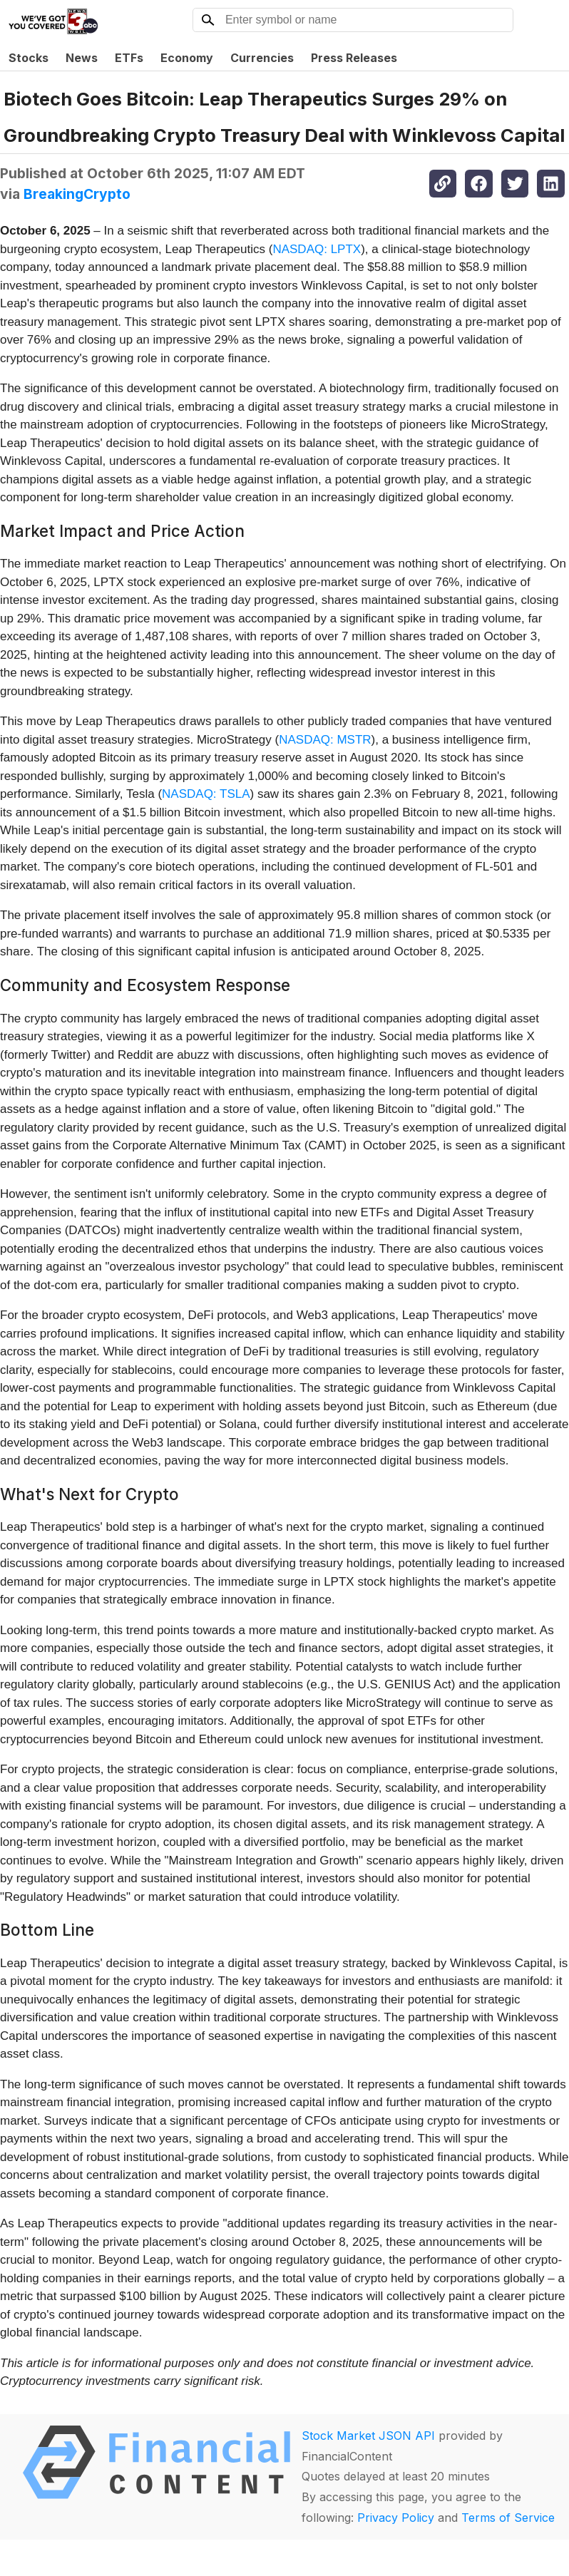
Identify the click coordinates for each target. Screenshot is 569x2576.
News (82, 58)
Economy (186, 58)
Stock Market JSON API (368, 2435)
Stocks (28, 58)
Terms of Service (508, 2517)
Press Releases (354, 58)
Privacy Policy (395, 2517)
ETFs (129, 58)
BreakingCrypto (77, 193)
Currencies (262, 58)
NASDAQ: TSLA (206, 794)
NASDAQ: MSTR (325, 739)
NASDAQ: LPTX (316, 249)
